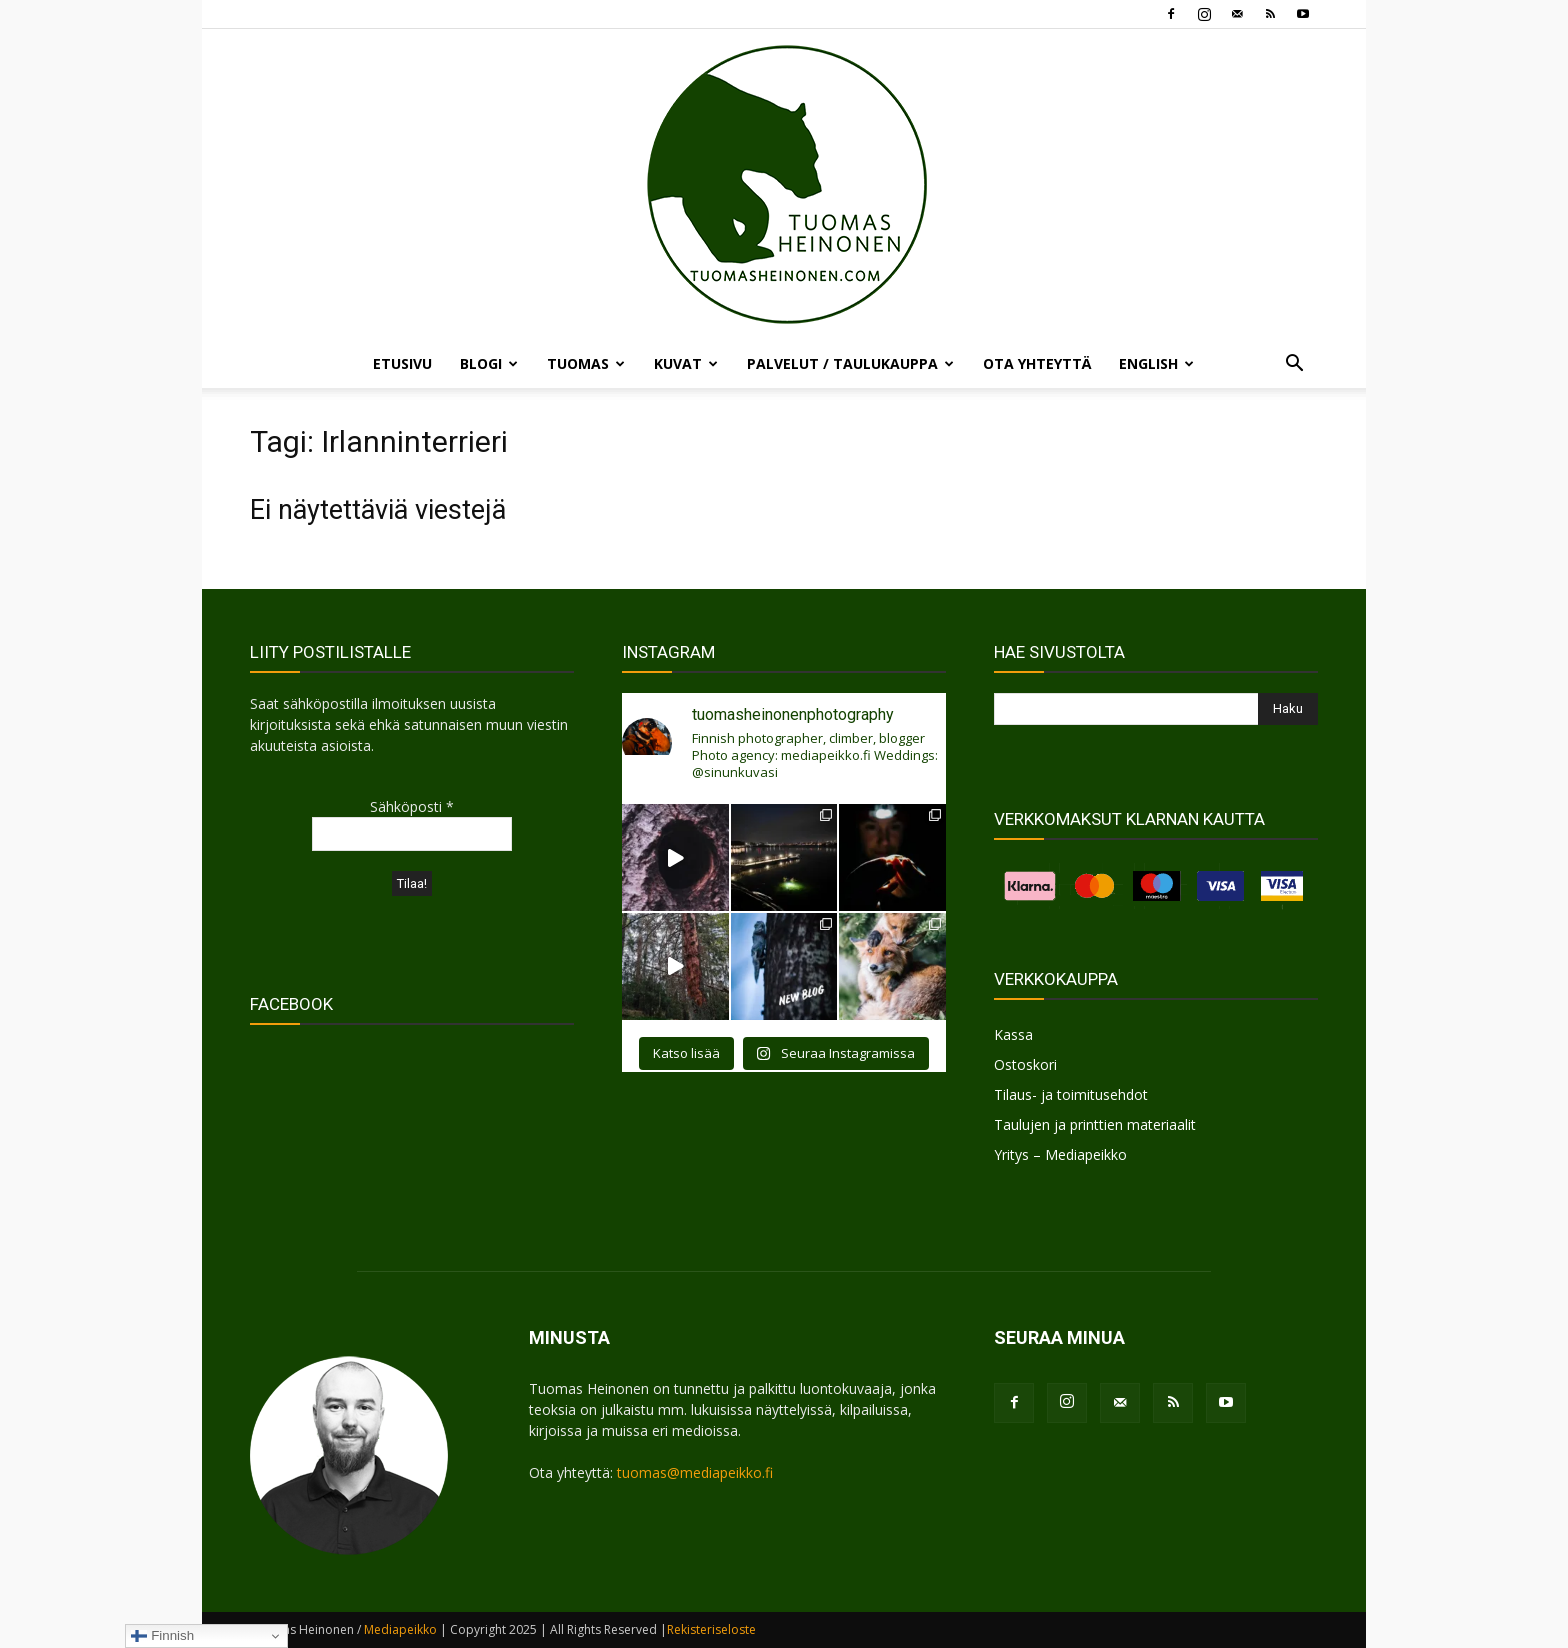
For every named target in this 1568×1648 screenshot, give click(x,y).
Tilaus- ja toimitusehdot (1071, 1094)
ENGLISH (1156, 363)
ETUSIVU (402, 363)
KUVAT (686, 363)
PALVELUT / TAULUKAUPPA (850, 363)
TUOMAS (586, 363)
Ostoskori (1025, 1064)
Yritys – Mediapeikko (1060, 1154)
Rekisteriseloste (711, 1629)
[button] (1294, 365)
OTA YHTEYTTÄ (1037, 363)
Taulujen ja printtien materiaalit (1095, 1124)
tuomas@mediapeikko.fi (695, 1472)
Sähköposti (412, 806)
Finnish (162, 1636)
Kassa (1013, 1034)
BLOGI (489, 363)
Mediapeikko (400, 1629)
